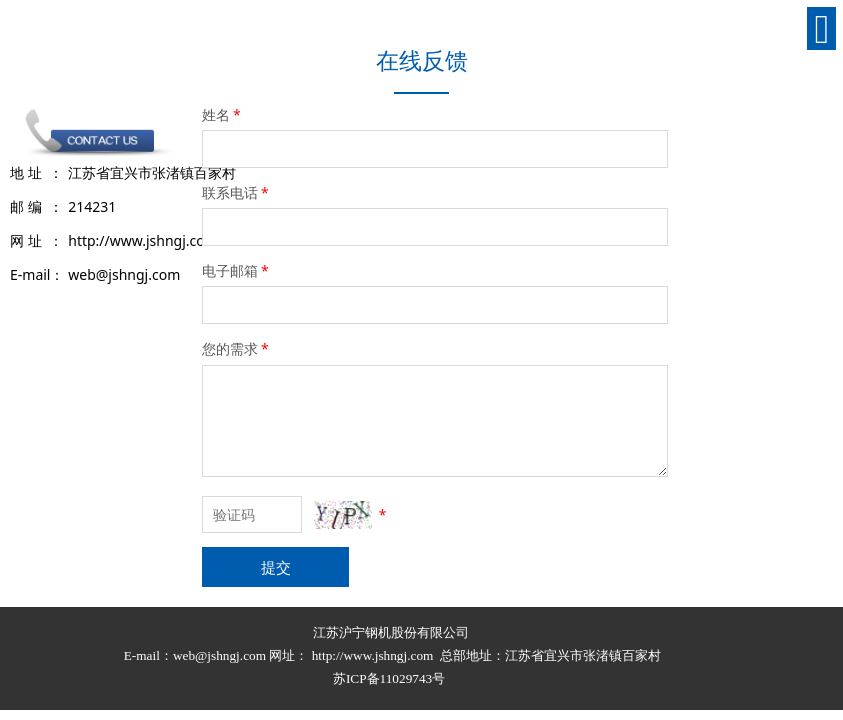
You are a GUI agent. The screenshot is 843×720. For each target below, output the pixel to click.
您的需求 (237, 348)
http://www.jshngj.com (373, 655)
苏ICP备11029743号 (391, 678)
